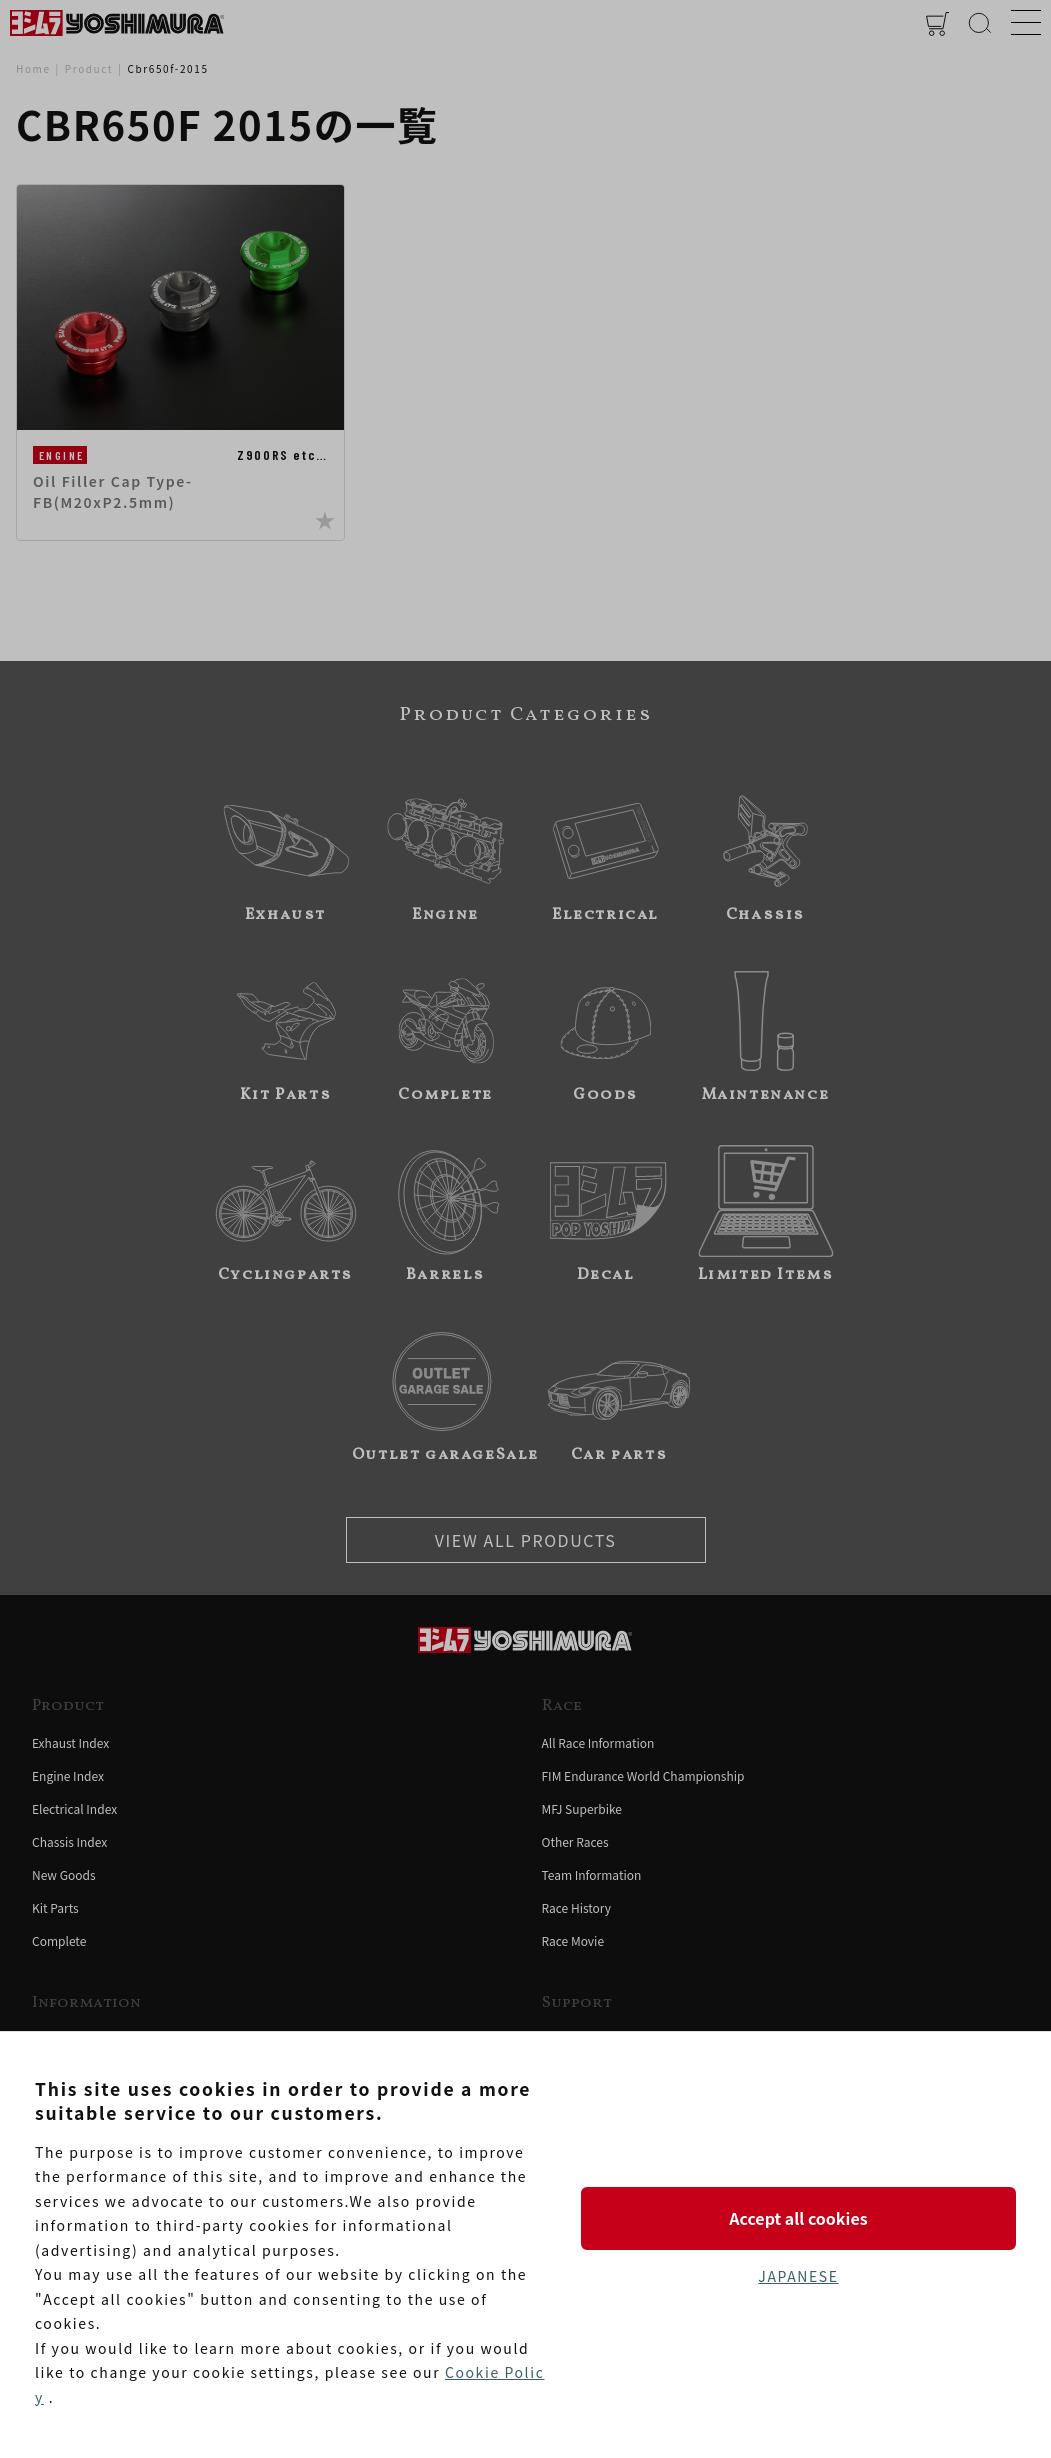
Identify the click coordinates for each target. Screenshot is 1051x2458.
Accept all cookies (798, 2218)
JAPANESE (798, 2276)
